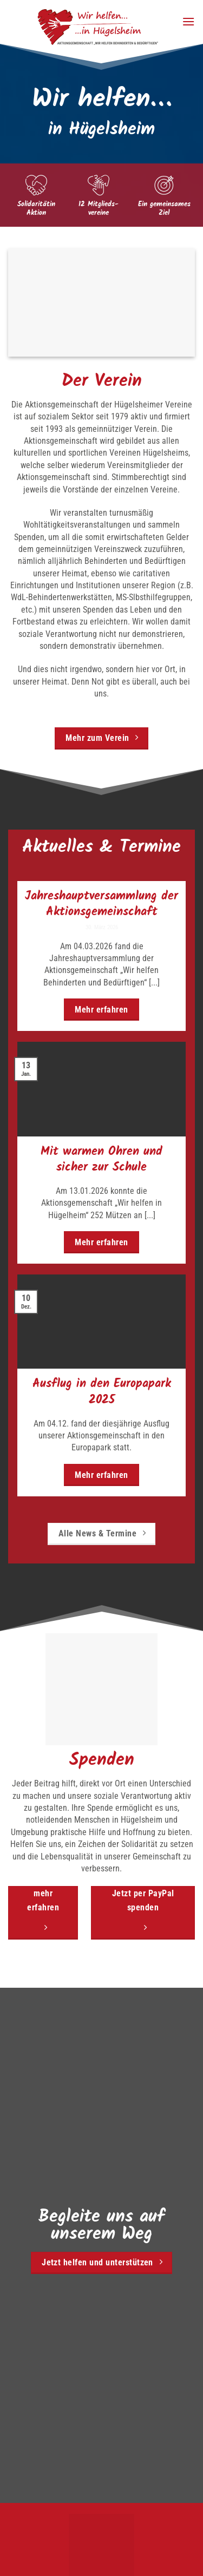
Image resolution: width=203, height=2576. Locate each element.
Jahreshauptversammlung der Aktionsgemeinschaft (101, 904)
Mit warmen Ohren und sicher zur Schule (101, 1159)
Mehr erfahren (101, 1009)
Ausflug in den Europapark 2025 (101, 1392)
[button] (188, 21)
